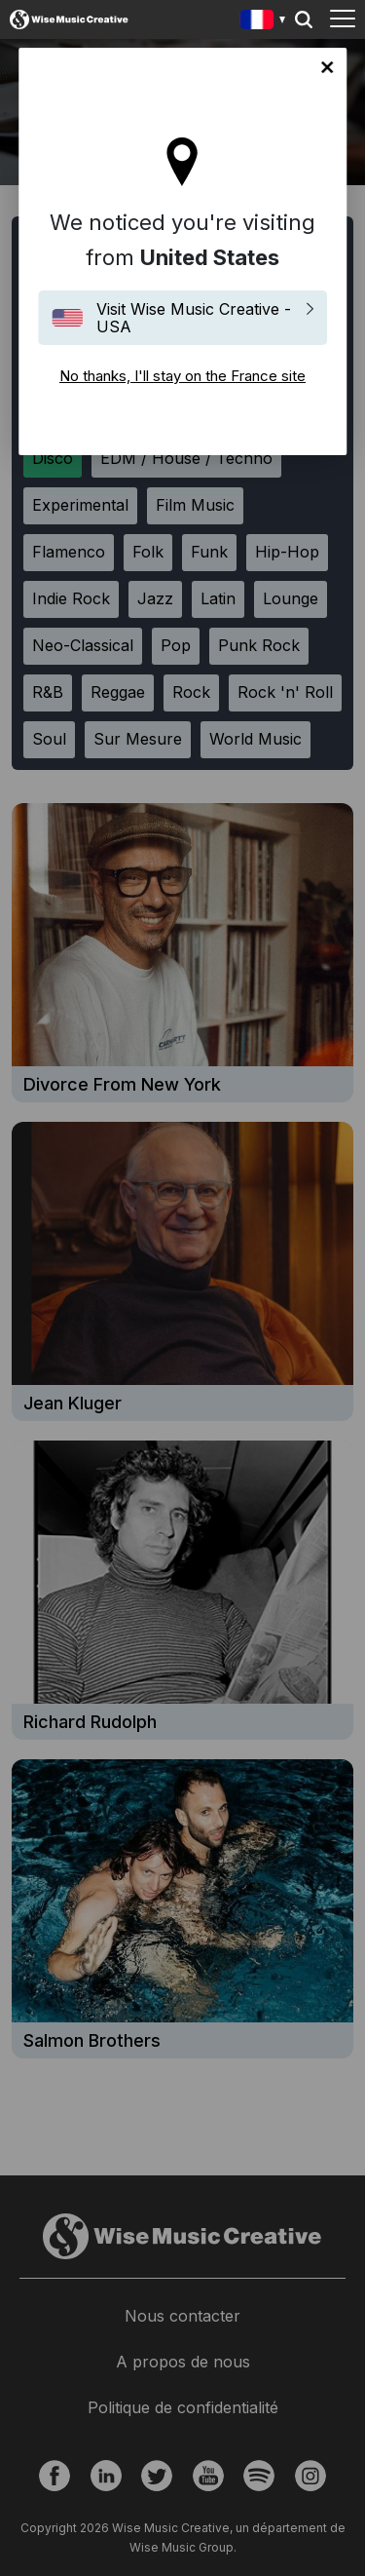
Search (303, 19)
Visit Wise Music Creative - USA (193, 317)
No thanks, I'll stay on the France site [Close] (327, 67)
